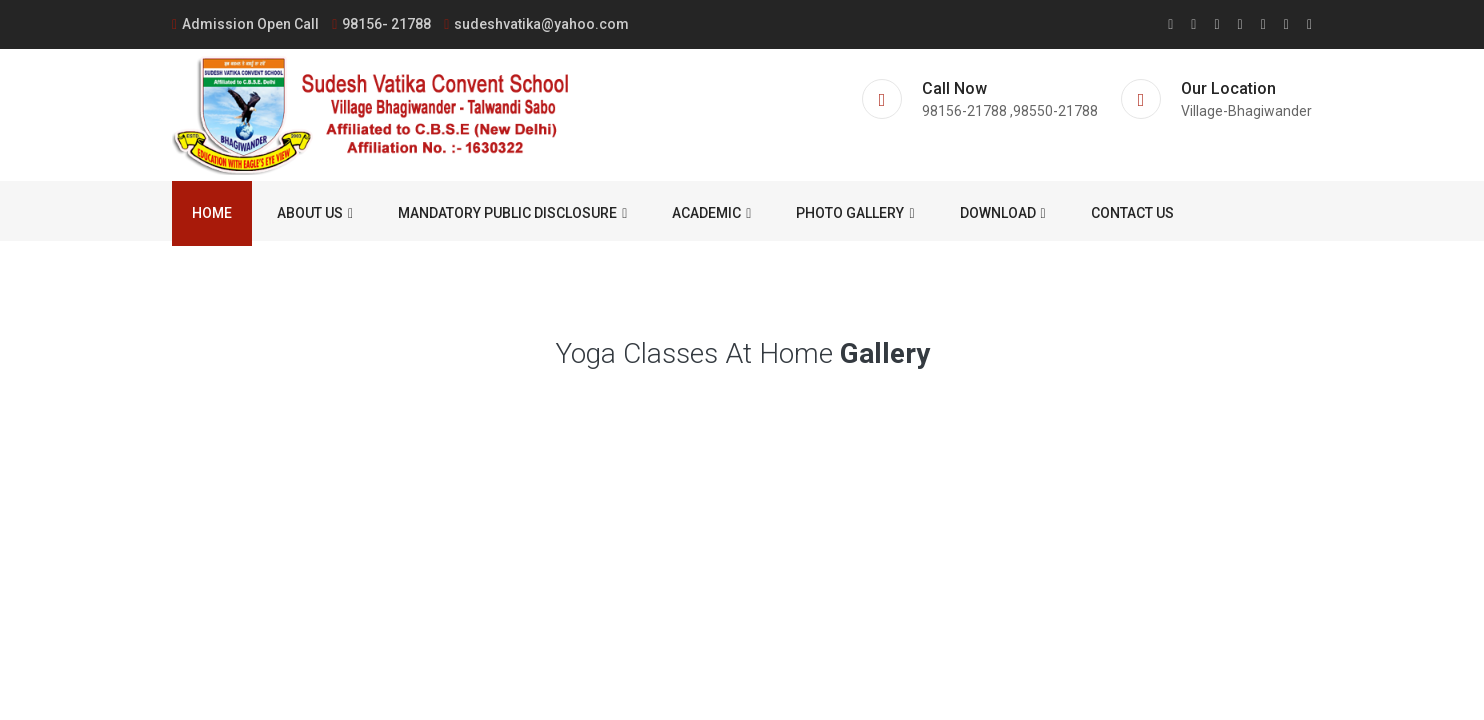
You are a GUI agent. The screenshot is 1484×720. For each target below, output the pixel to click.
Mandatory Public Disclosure (512, 213)
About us (315, 213)
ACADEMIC (711, 213)
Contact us (1132, 213)
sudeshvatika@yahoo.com (536, 24)
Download (1003, 213)
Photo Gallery (855, 213)
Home (212, 213)
